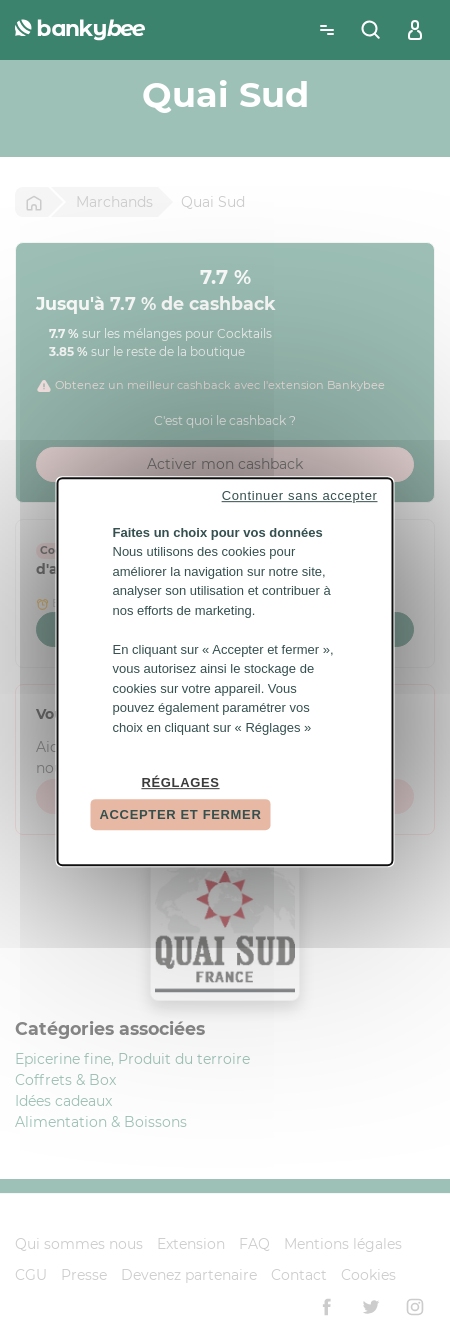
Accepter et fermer (181, 814)
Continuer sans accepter (300, 495)
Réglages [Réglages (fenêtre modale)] (180, 782)
